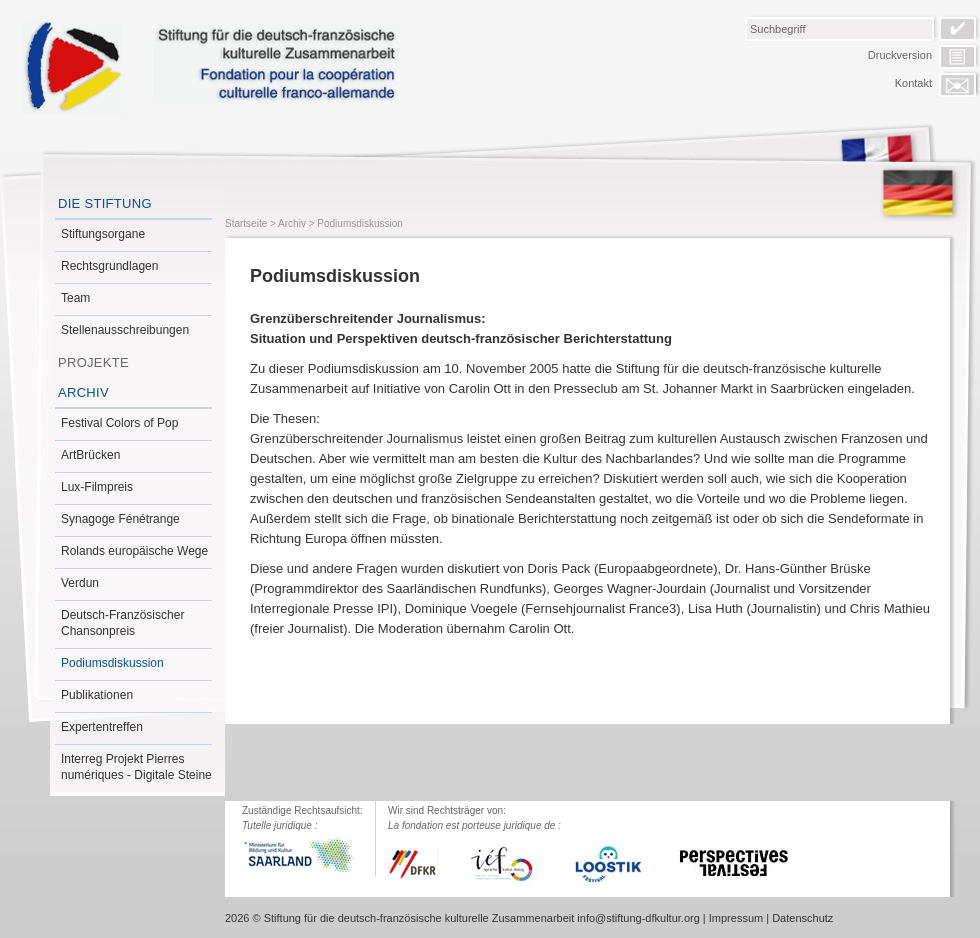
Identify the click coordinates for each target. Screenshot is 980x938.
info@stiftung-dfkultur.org (638, 918)
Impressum (736, 918)
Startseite (246, 223)
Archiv (83, 392)
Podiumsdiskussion (112, 663)
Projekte (93, 362)
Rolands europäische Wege (134, 551)
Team (75, 298)
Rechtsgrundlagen (109, 266)
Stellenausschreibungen (125, 330)
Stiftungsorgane (103, 234)
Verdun (80, 583)
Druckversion (900, 55)
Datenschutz (802, 918)
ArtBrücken (90, 455)
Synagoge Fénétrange (120, 519)
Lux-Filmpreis (97, 487)
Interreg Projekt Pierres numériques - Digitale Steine (136, 767)
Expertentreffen (102, 727)
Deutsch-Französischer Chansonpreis (122, 623)
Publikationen (97, 695)
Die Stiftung (105, 203)
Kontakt (913, 83)
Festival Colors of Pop (119, 423)
